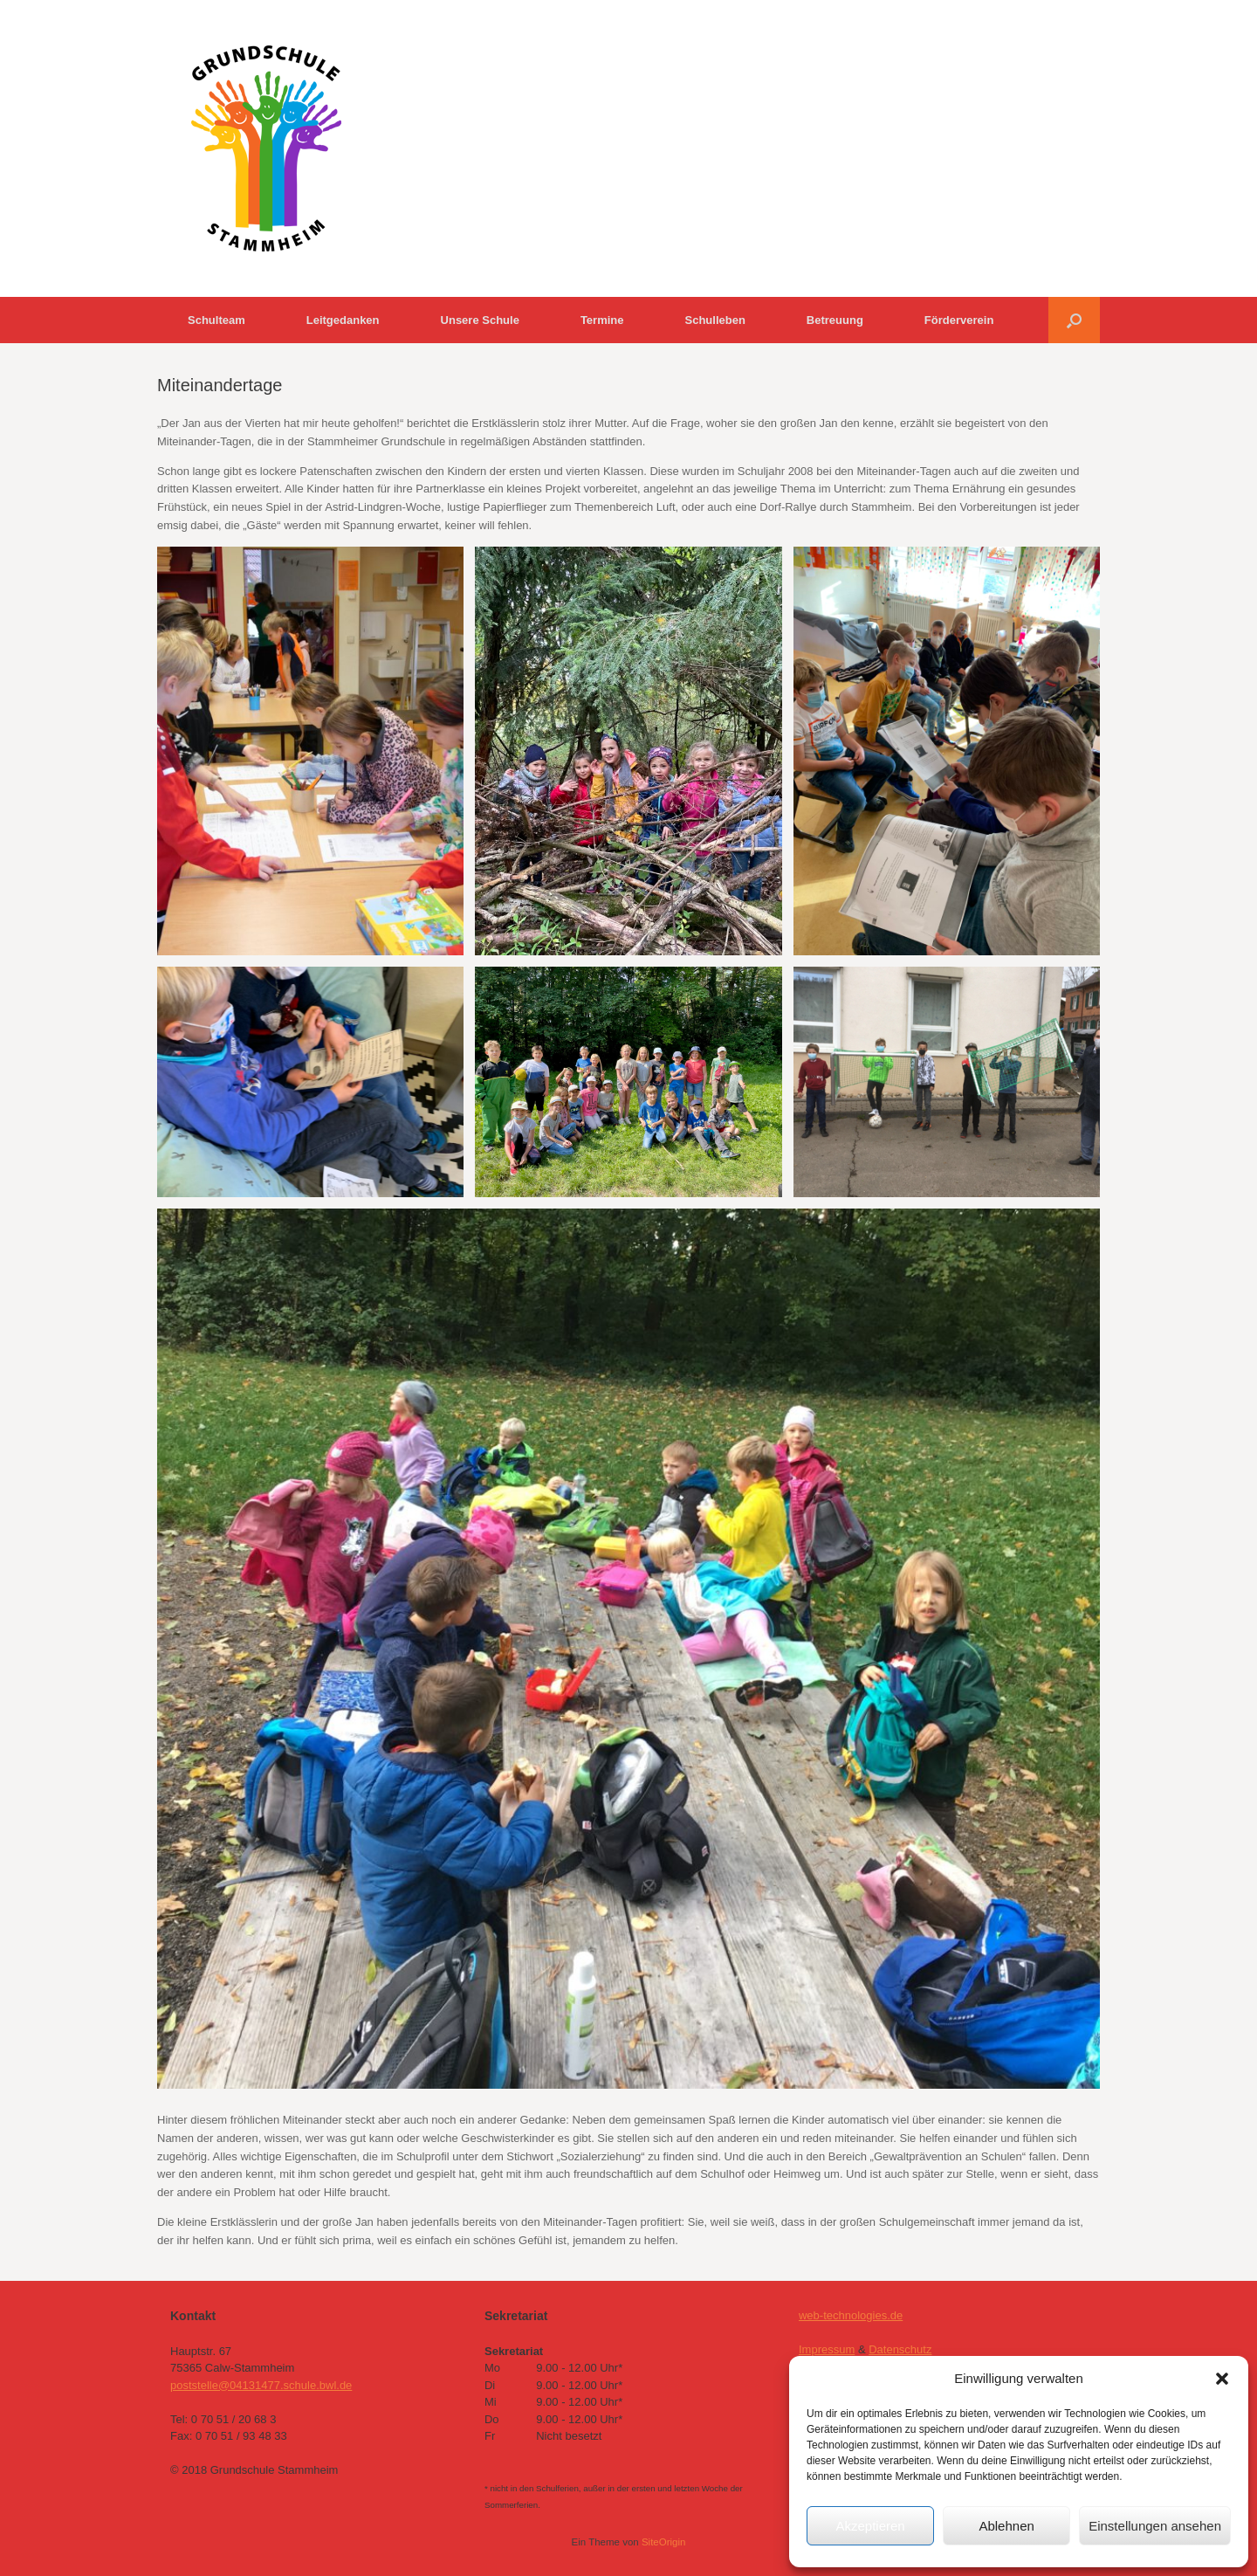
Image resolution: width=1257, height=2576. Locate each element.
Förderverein (958, 320)
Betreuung (835, 320)
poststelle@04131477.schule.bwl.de (261, 2385)
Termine (602, 320)
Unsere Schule (480, 320)
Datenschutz (900, 2349)
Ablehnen (1006, 2525)
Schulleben (714, 320)
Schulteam (216, 320)
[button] (1222, 2378)
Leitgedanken (343, 320)
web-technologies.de (851, 2315)
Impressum (827, 2349)
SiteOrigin (664, 2542)
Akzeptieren (869, 2525)
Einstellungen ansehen (1155, 2525)
